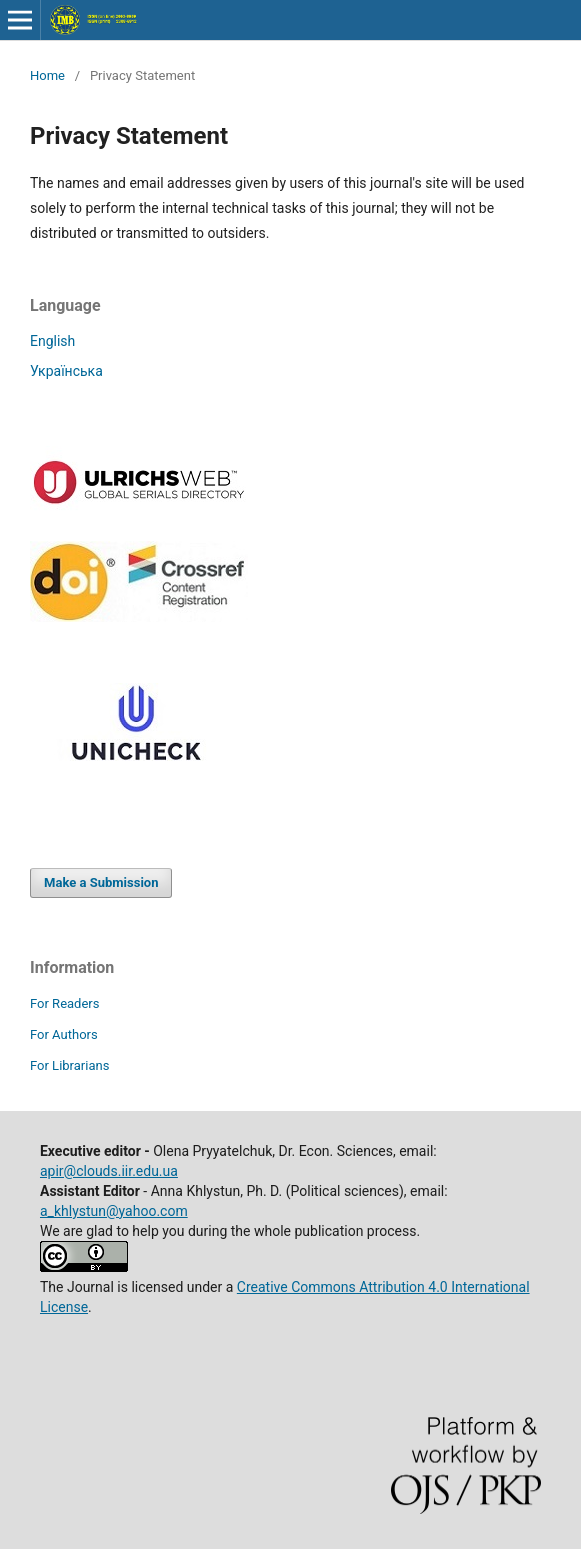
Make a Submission (101, 882)
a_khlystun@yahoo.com (114, 1211)
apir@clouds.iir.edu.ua (109, 1171)
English (52, 341)
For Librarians (69, 1065)
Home (47, 75)
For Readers (65, 1003)
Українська (66, 371)
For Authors (64, 1034)
